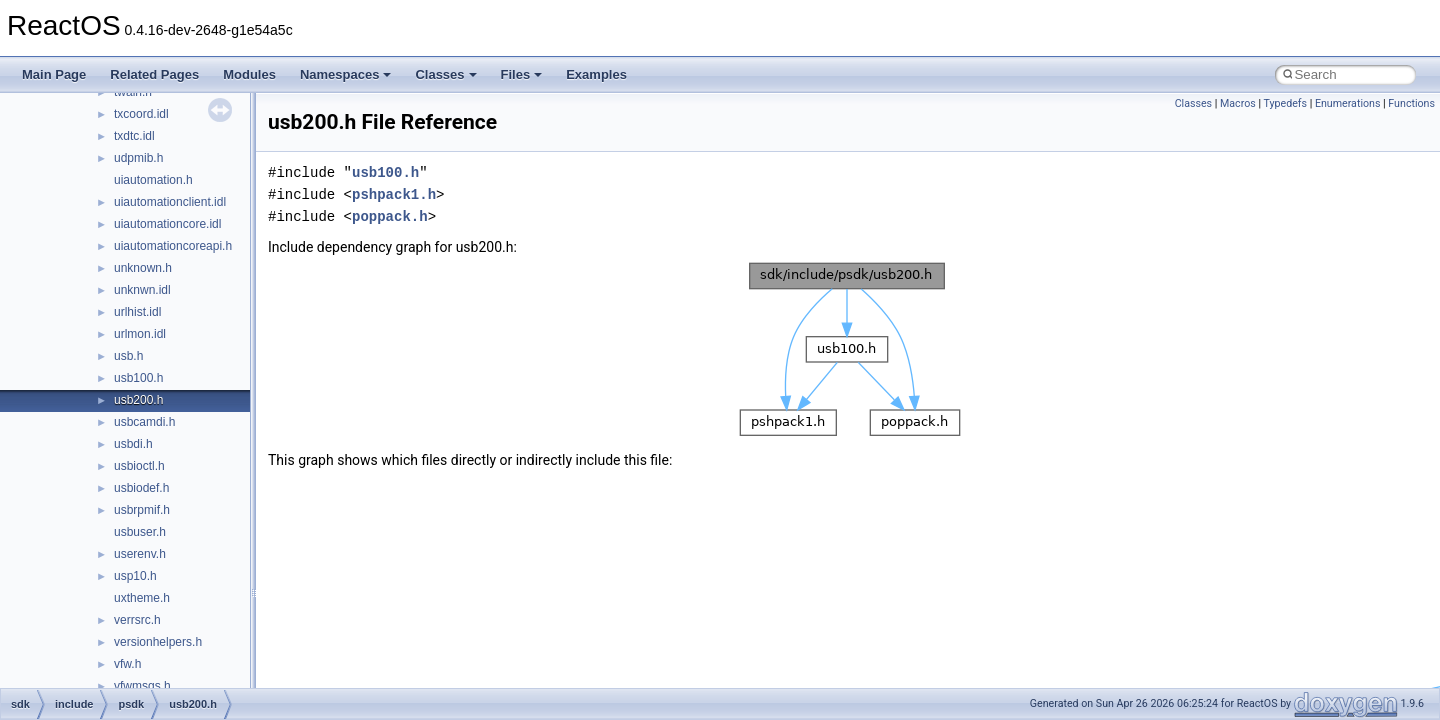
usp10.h (135, 576)
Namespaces (346, 74)
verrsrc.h (137, 620)
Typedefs (1285, 103)
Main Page (54, 74)
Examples (596, 74)
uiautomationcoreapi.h (173, 246)
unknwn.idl (142, 290)
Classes (445, 74)
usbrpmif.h (142, 510)
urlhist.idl (137, 312)
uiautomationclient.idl (170, 202)
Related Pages (154, 74)
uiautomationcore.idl (167, 224)
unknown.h (143, 268)
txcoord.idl (141, 114)
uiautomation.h (153, 180)
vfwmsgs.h (142, 686)
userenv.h (140, 554)
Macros (1238, 103)
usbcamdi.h (144, 422)
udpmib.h (138, 158)
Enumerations (1348, 103)
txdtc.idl (134, 136)
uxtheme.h (142, 598)
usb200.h (138, 400)
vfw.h (127, 664)
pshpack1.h (394, 194)
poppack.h (390, 216)
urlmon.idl (140, 334)
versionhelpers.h (158, 642)
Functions (1411, 103)
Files (522, 74)
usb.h (128, 356)
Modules (249, 74)
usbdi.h (133, 444)
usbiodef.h (141, 488)
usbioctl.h (139, 466)
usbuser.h (140, 532)
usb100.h (138, 378)
